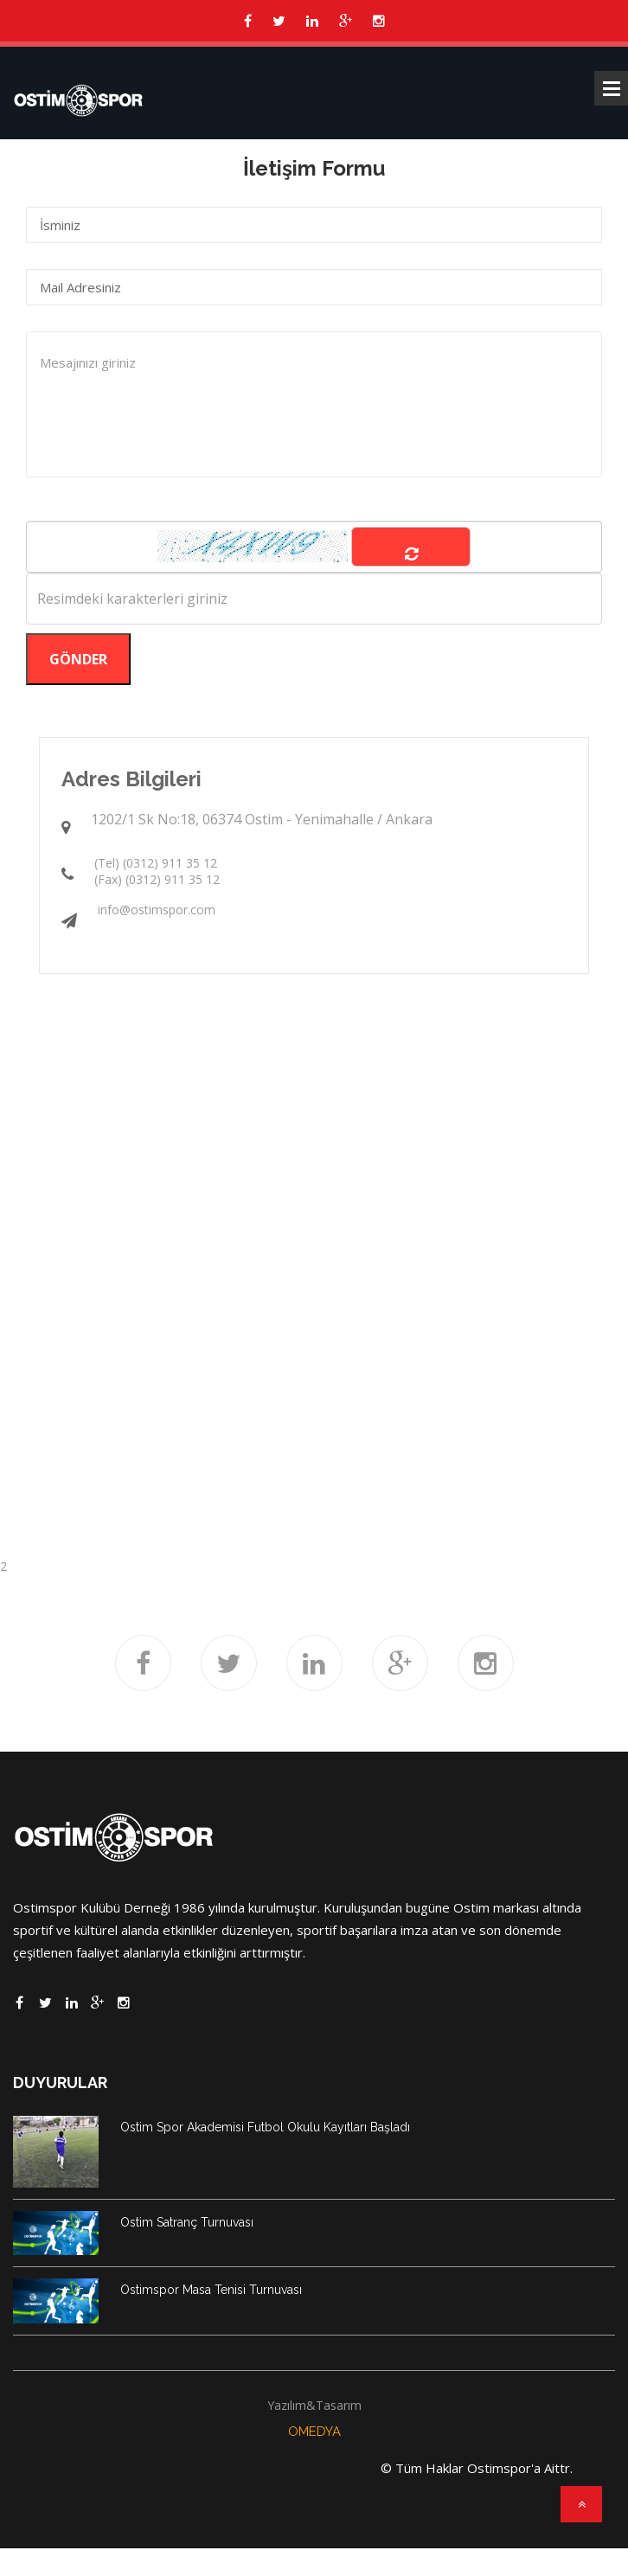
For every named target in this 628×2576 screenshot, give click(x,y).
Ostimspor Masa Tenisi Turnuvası (211, 2290)
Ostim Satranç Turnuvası (186, 2222)
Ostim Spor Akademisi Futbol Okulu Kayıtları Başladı (265, 2127)
